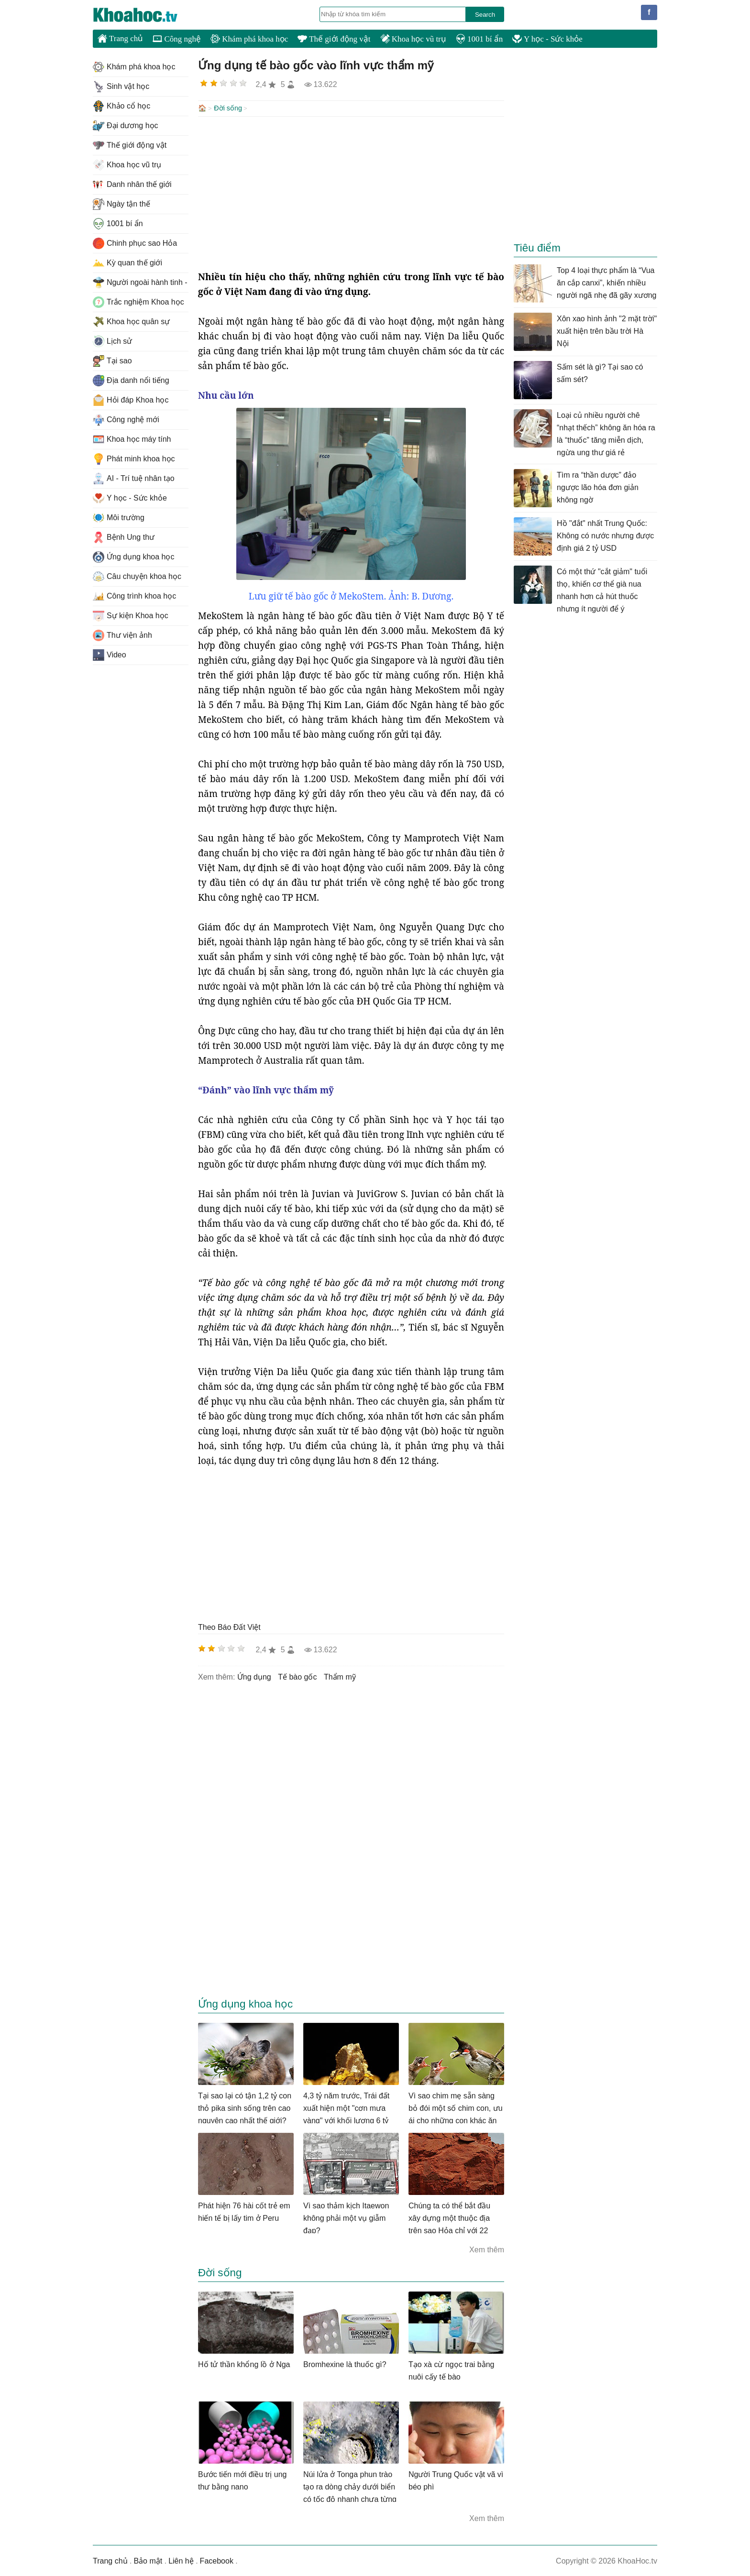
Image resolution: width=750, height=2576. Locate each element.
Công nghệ (177, 39)
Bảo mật (147, 2560)
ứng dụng (254, 1676)
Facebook (216, 2560)
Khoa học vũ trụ (413, 39)
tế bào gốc (297, 1676)
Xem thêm (486, 2249)
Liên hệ (181, 2560)
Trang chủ (120, 38)
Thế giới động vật (334, 39)
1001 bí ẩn (479, 39)
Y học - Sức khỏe (547, 39)
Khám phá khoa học (249, 39)
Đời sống (228, 108)
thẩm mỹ (340, 1676)
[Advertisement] (351, 192)
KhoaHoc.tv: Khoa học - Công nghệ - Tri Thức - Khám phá (145, 15)
